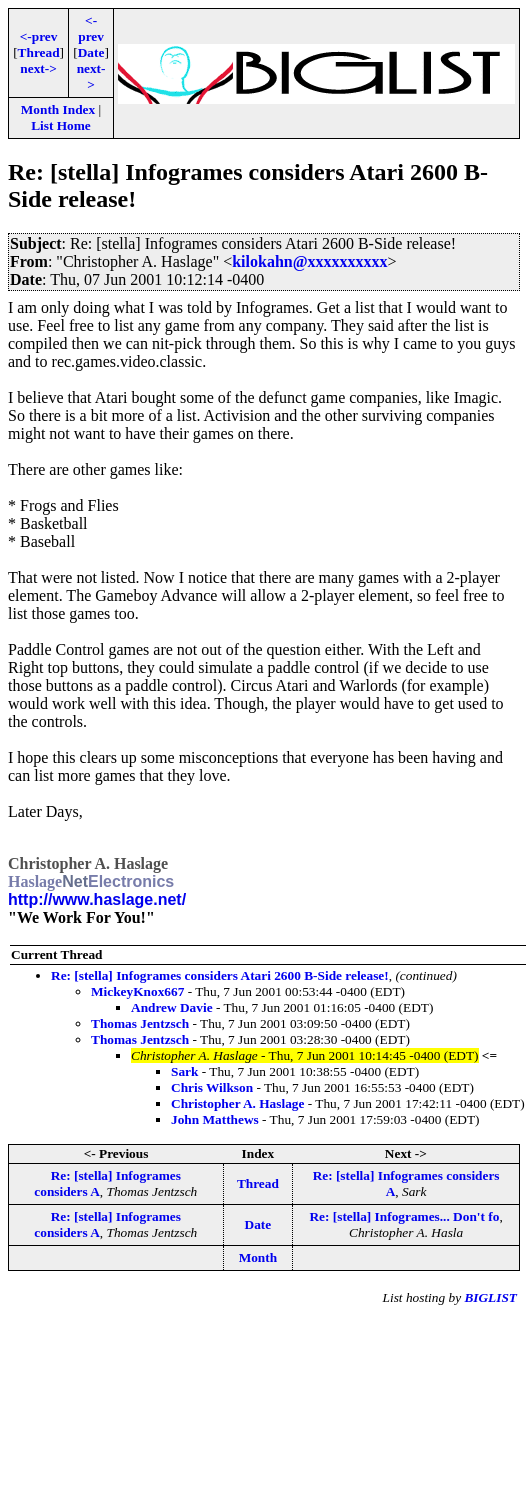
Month (258, 1257)
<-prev (39, 36)
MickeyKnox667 (137, 991)
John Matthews (215, 1119)
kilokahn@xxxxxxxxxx (309, 261)
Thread (39, 52)
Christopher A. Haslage (237, 1103)
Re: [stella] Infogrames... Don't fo (404, 1216)
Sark (184, 1071)
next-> (38, 68)
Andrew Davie (172, 1007)
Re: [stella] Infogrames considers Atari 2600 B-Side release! (220, 975)
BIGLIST (490, 1297)
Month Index (58, 109)
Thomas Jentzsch (140, 1023)
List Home (61, 125)
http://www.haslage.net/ (97, 899)
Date (91, 52)
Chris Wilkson (212, 1087)
